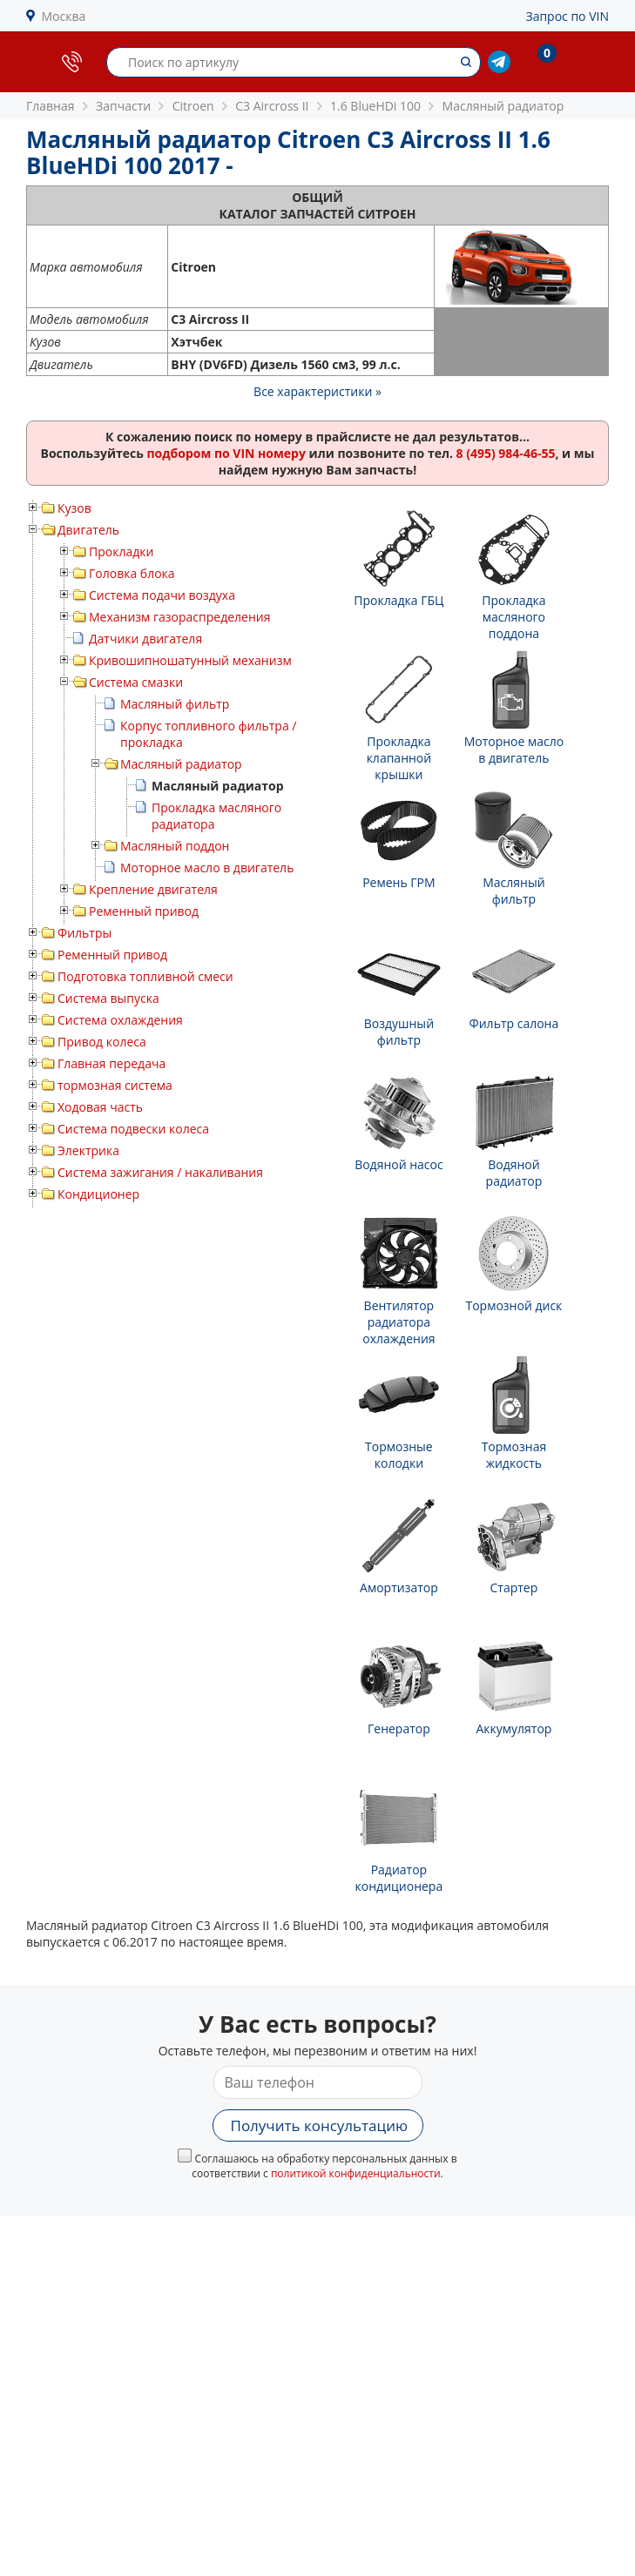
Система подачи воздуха (162, 595)
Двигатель (88, 529)
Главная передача (111, 1063)
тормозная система (114, 1085)
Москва (64, 16)
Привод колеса (101, 1041)
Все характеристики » (317, 391)
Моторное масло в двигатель (207, 867)
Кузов (74, 508)
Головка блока (132, 573)
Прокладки (121, 551)
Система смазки (136, 682)
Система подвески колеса (133, 1128)
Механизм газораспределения (179, 617)
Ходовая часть (100, 1107)
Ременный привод (144, 911)
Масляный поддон (174, 845)
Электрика (88, 1150)
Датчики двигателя (145, 638)
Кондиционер (98, 1194)
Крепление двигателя (153, 889)
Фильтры (84, 933)
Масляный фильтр (174, 704)
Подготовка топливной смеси (145, 976)
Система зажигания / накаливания (160, 1172)
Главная (50, 106)
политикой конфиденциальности (356, 2173)
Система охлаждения (120, 1020)
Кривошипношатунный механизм (190, 660)
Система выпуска (108, 998)
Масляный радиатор (181, 764)
